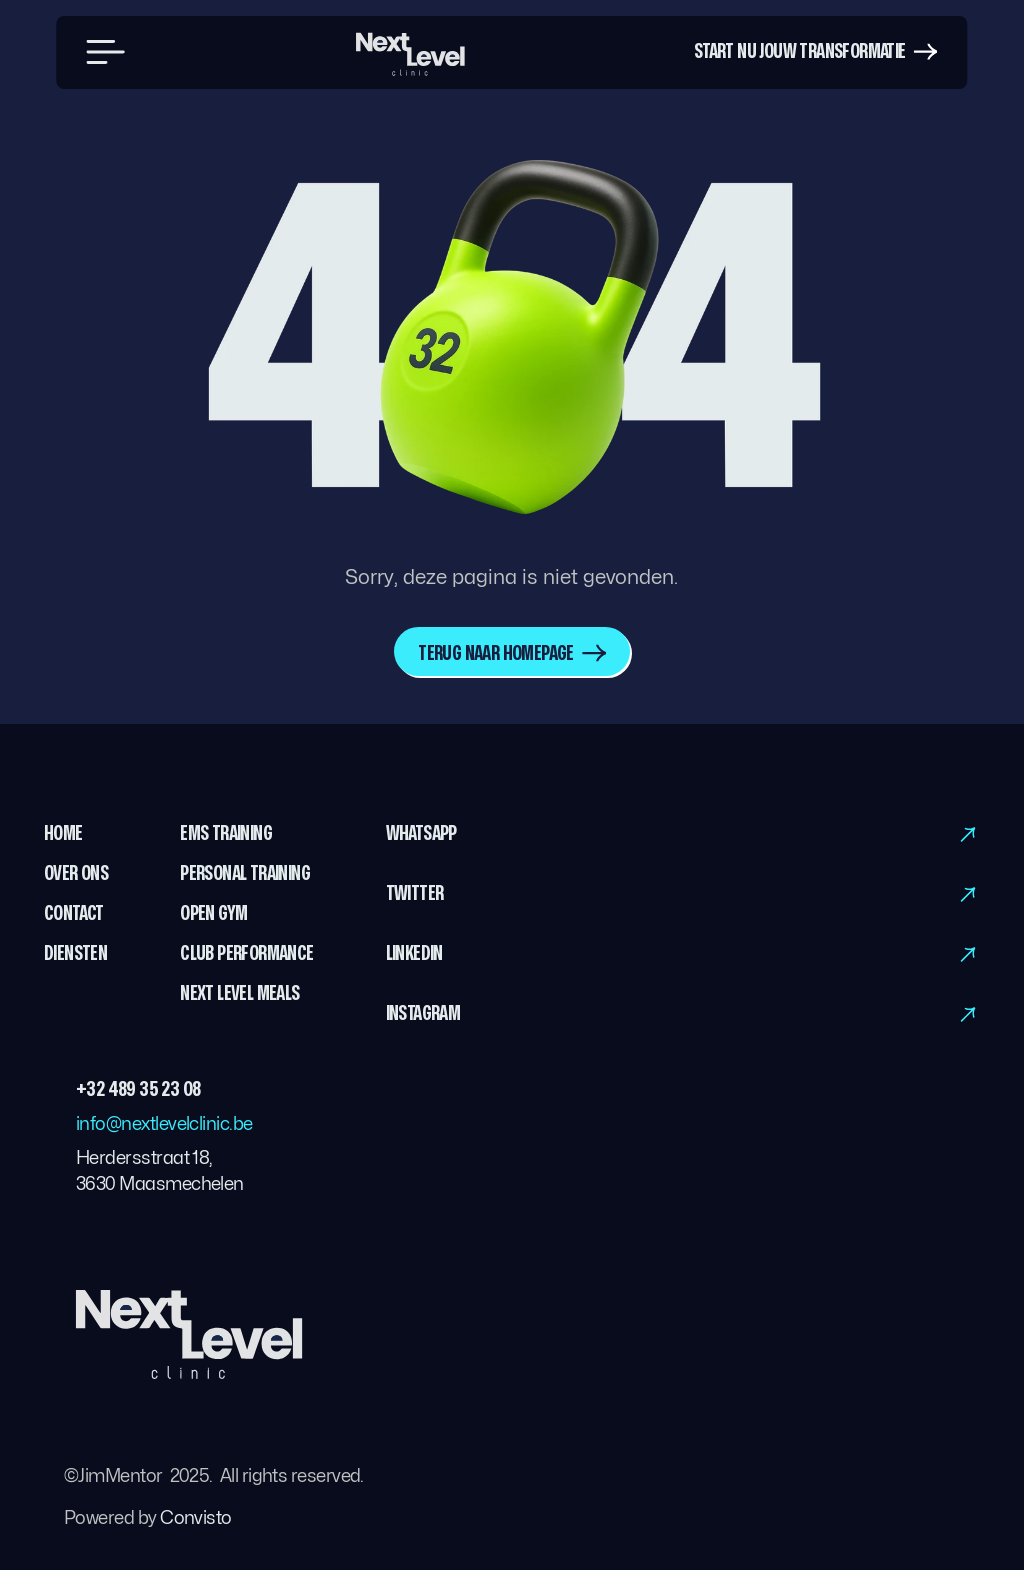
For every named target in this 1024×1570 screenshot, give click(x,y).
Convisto (196, 1518)
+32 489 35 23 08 (138, 1089)
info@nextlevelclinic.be (164, 1124)
